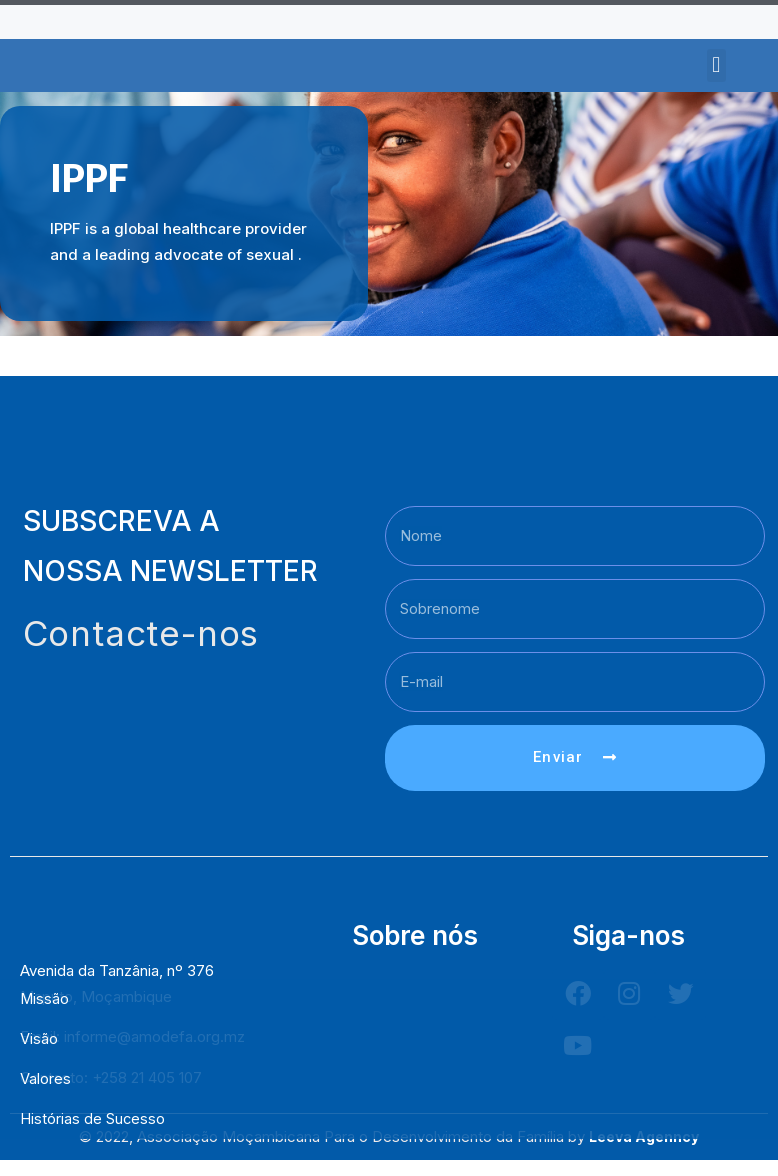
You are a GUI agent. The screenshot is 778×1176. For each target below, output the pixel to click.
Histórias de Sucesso (93, 1118)
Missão (45, 998)
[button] (716, 65)
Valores (45, 1078)
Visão (39, 1038)
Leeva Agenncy (644, 1156)
